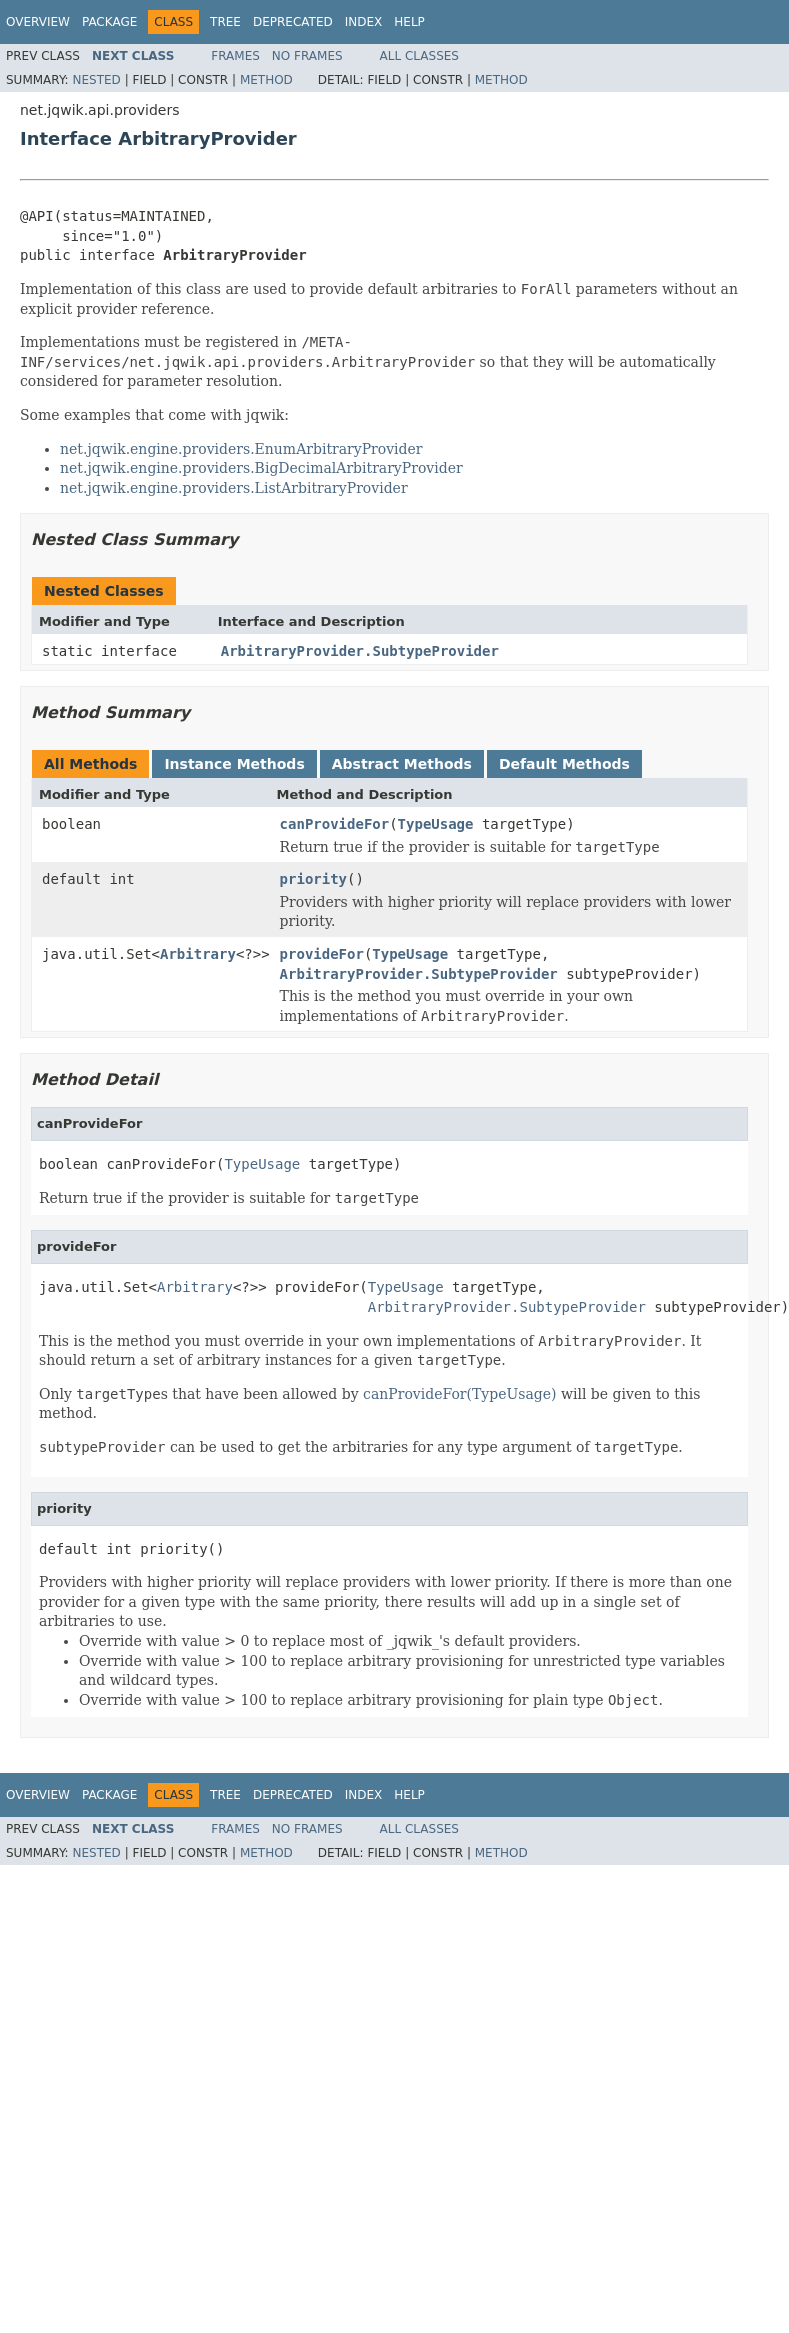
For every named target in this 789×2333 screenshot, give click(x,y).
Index (364, 22)
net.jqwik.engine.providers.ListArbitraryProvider (234, 488)
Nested (96, 80)
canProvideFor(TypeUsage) (459, 1394)
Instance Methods (234, 764)
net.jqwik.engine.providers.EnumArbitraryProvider (241, 449)
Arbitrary (198, 954)
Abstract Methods (402, 764)
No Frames (307, 56)
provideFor (322, 954)
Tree (225, 22)
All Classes (419, 56)
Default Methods (564, 764)
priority (313, 879)
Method (266, 80)
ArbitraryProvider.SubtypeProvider (360, 651)
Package (109, 22)
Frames (235, 56)
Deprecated (293, 22)
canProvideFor (335, 824)
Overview (38, 22)
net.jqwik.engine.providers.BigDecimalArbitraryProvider (261, 468)
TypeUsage (436, 824)
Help (409, 22)
